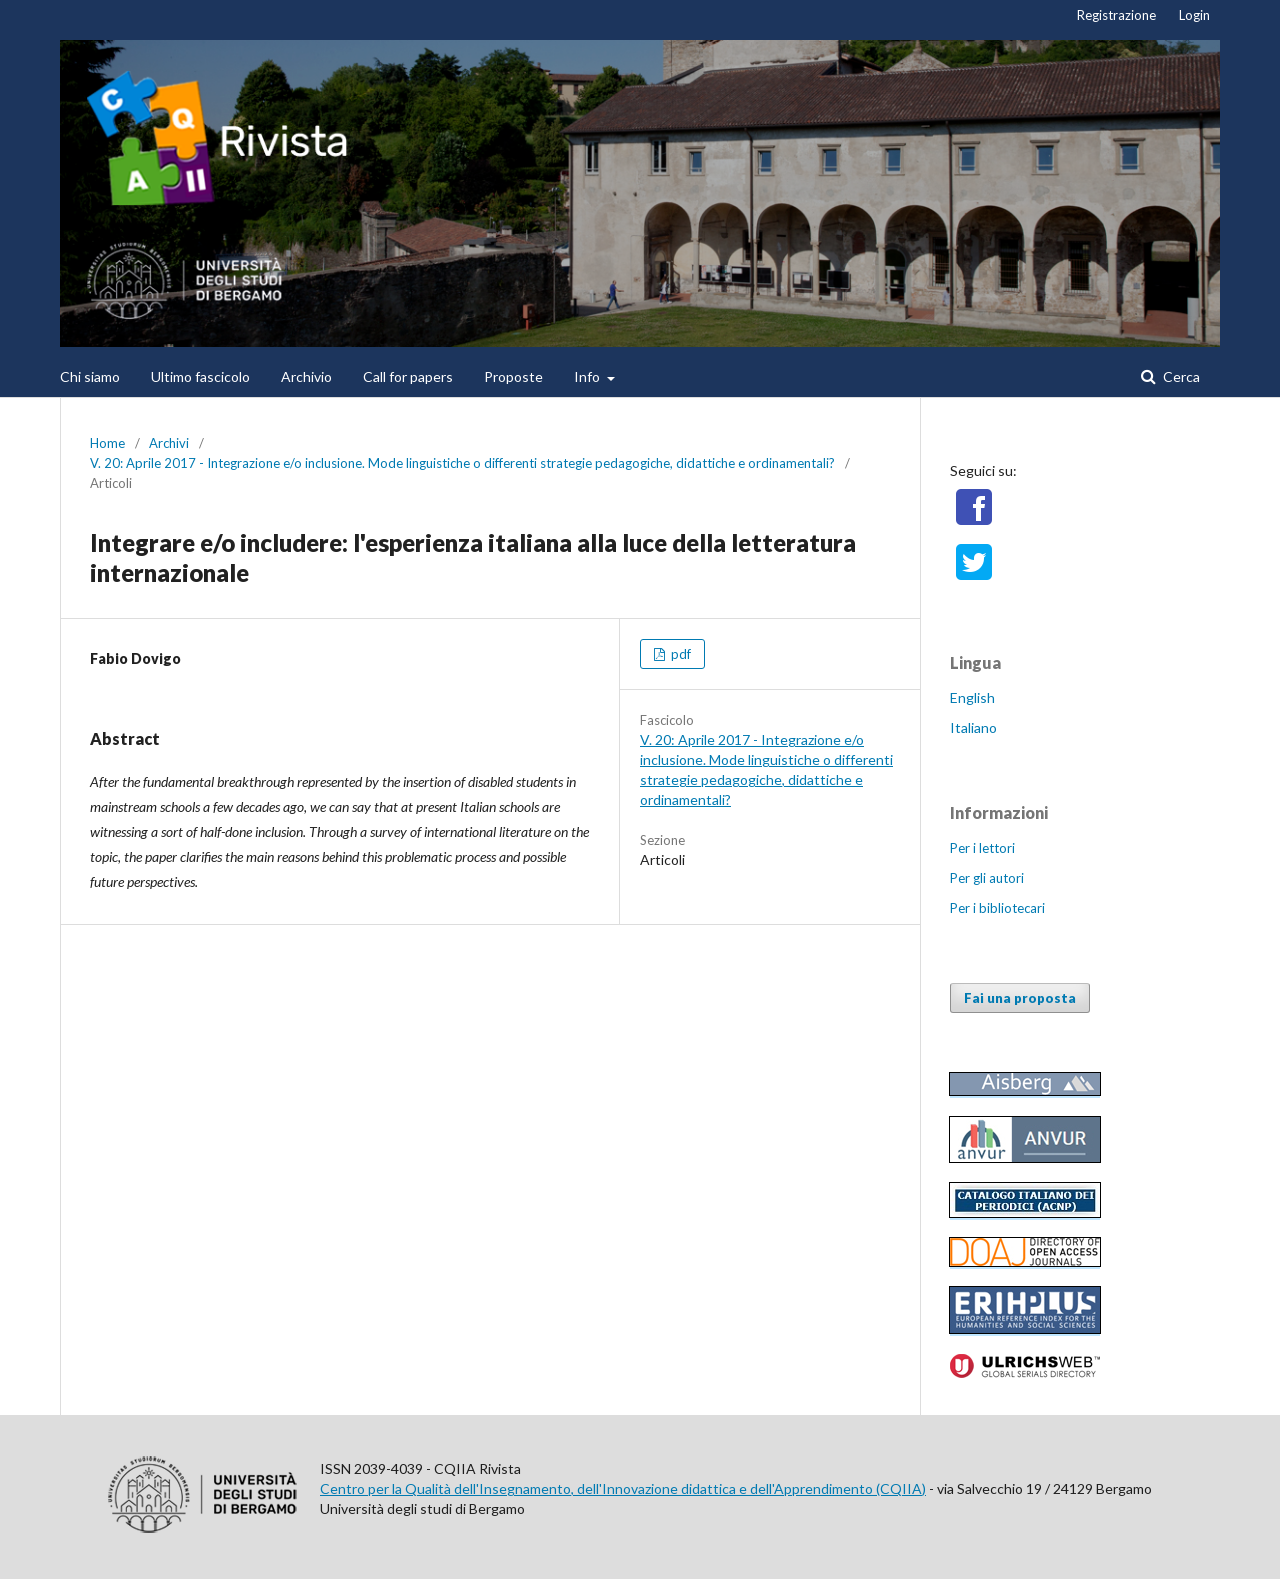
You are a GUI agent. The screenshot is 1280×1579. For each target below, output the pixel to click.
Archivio (306, 376)
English (972, 697)
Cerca (1180, 376)
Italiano (973, 727)
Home (107, 443)
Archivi (169, 443)
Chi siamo (90, 376)
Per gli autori (987, 878)
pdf (679, 654)
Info (588, 376)
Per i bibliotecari (997, 908)
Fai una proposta (1020, 998)
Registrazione (1116, 15)
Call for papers (408, 376)
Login (1194, 15)
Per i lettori (982, 848)
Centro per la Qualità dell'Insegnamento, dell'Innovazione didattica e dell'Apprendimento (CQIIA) (623, 1488)
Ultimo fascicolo (200, 376)
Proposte (513, 376)
